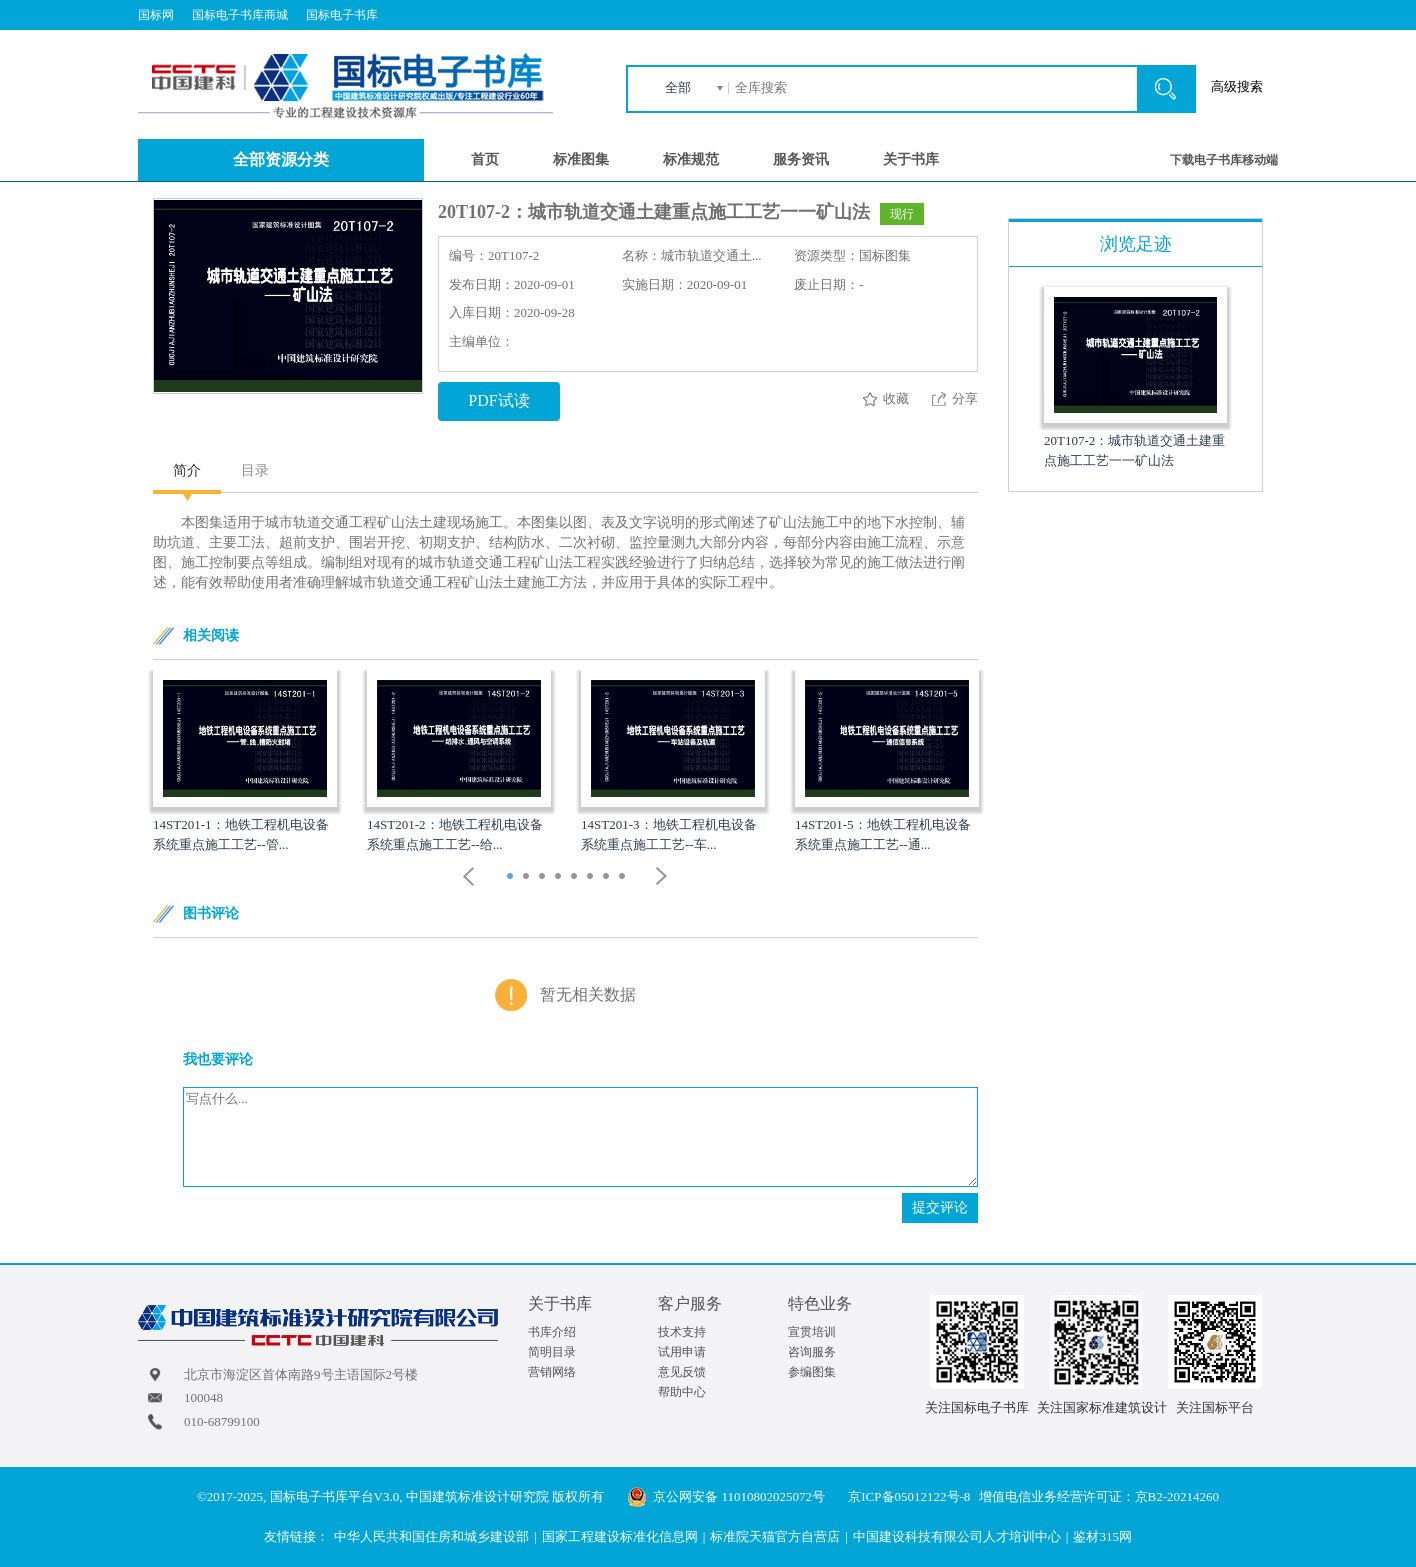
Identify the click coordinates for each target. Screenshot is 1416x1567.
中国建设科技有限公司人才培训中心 (957, 1536)
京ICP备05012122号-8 (909, 1496)
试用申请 (682, 1352)
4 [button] (560, 878)
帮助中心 (682, 1392)
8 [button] (624, 878)
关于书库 (911, 159)
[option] (245, 762)
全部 (678, 87)
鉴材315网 (1102, 1536)
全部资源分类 (281, 159)
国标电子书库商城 (240, 15)
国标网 (156, 15)
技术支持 (682, 1332)
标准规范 (691, 159)
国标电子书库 (342, 15)
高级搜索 (1237, 86)
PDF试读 (498, 400)
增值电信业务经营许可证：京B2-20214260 (1099, 1496)
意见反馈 (682, 1372)
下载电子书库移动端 (1224, 160)
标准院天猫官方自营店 (775, 1536)
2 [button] (528, 878)
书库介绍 (552, 1332)
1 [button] (512, 878)
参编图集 (812, 1372)
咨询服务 (812, 1352)
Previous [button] (469, 876)
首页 (485, 159)
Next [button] (662, 876)
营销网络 (552, 1372)
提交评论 (940, 1207)
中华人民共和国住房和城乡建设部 (431, 1536)
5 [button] (576, 878)
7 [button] (608, 878)
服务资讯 (801, 159)
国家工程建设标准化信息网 (620, 1536)
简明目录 (552, 1352)
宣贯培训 (812, 1332)
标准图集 (581, 159)
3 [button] (544, 878)
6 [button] (592, 878)
